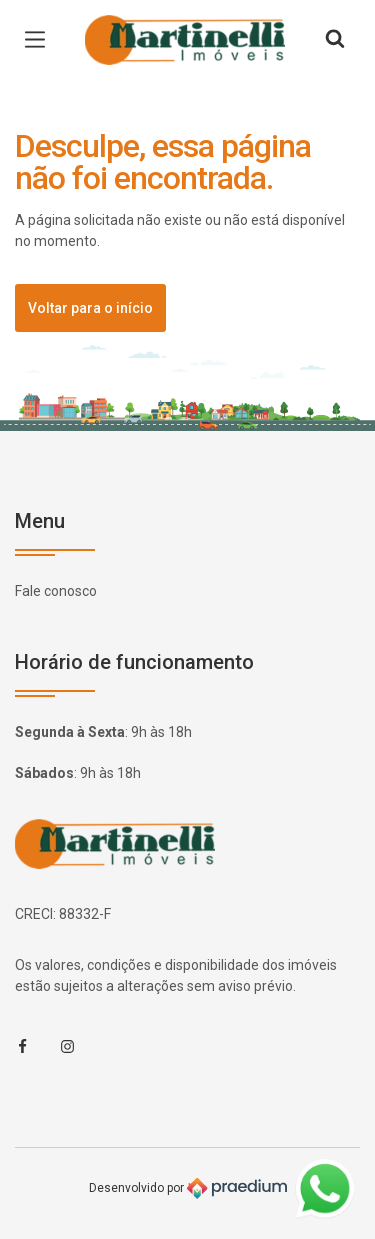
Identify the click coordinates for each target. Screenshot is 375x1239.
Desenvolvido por (188, 1188)
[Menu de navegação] (40, 40)
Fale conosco (56, 591)
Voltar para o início (90, 308)
